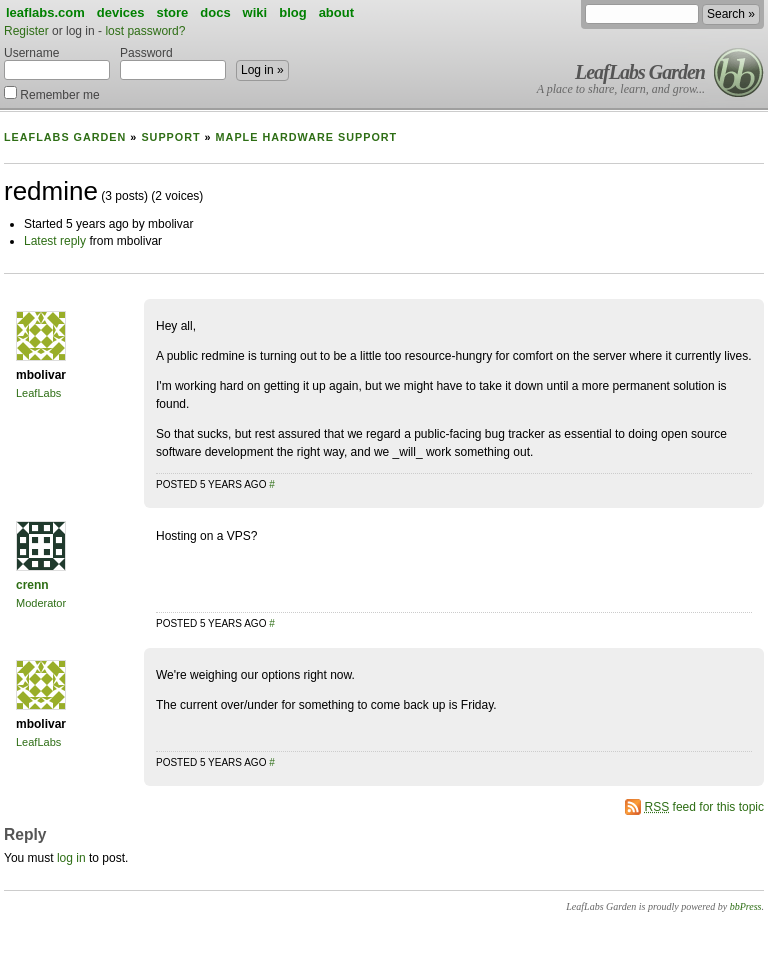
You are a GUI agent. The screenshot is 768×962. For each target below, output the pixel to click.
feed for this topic (704, 807)
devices (121, 12)
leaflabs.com (45, 12)
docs (215, 12)
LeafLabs (38, 393)
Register (26, 31)
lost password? (145, 31)
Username (57, 63)
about (336, 12)
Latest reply (55, 241)
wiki (255, 12)
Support (170, 137)
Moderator (41, 603)
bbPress (746, 906)
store (172, 12)
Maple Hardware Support (307, 137)
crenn (32, 585)
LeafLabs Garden (640, 72)
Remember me (52, 93)
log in (71, 858)
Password (173, 63)
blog (292, 12)
